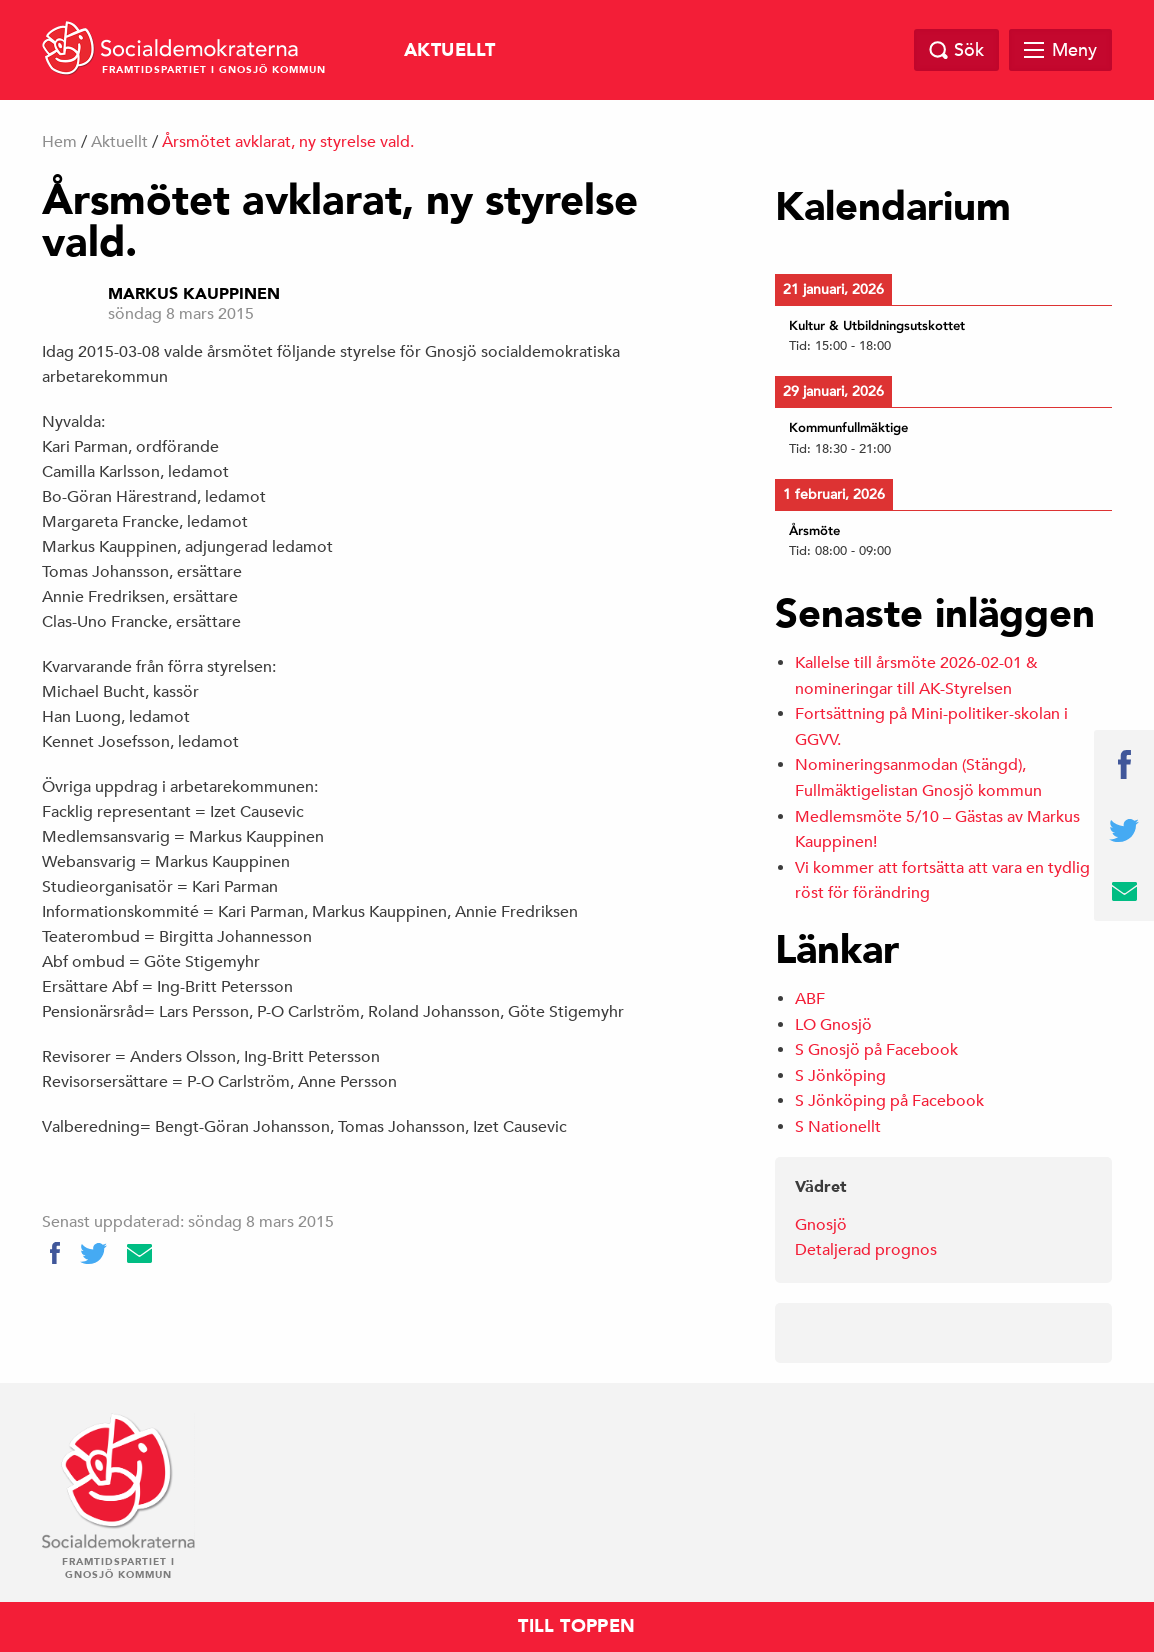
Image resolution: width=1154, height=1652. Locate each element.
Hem (59, 142)
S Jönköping (840, 1076)
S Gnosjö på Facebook (876, 1050)
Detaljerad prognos (866, 1250)
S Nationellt (838, 1127)
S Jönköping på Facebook (889, 1101)
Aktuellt (449, 50)
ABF (810, 999)
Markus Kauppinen (194, 294)
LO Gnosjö (833, 1025)
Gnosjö (821, 1225)
